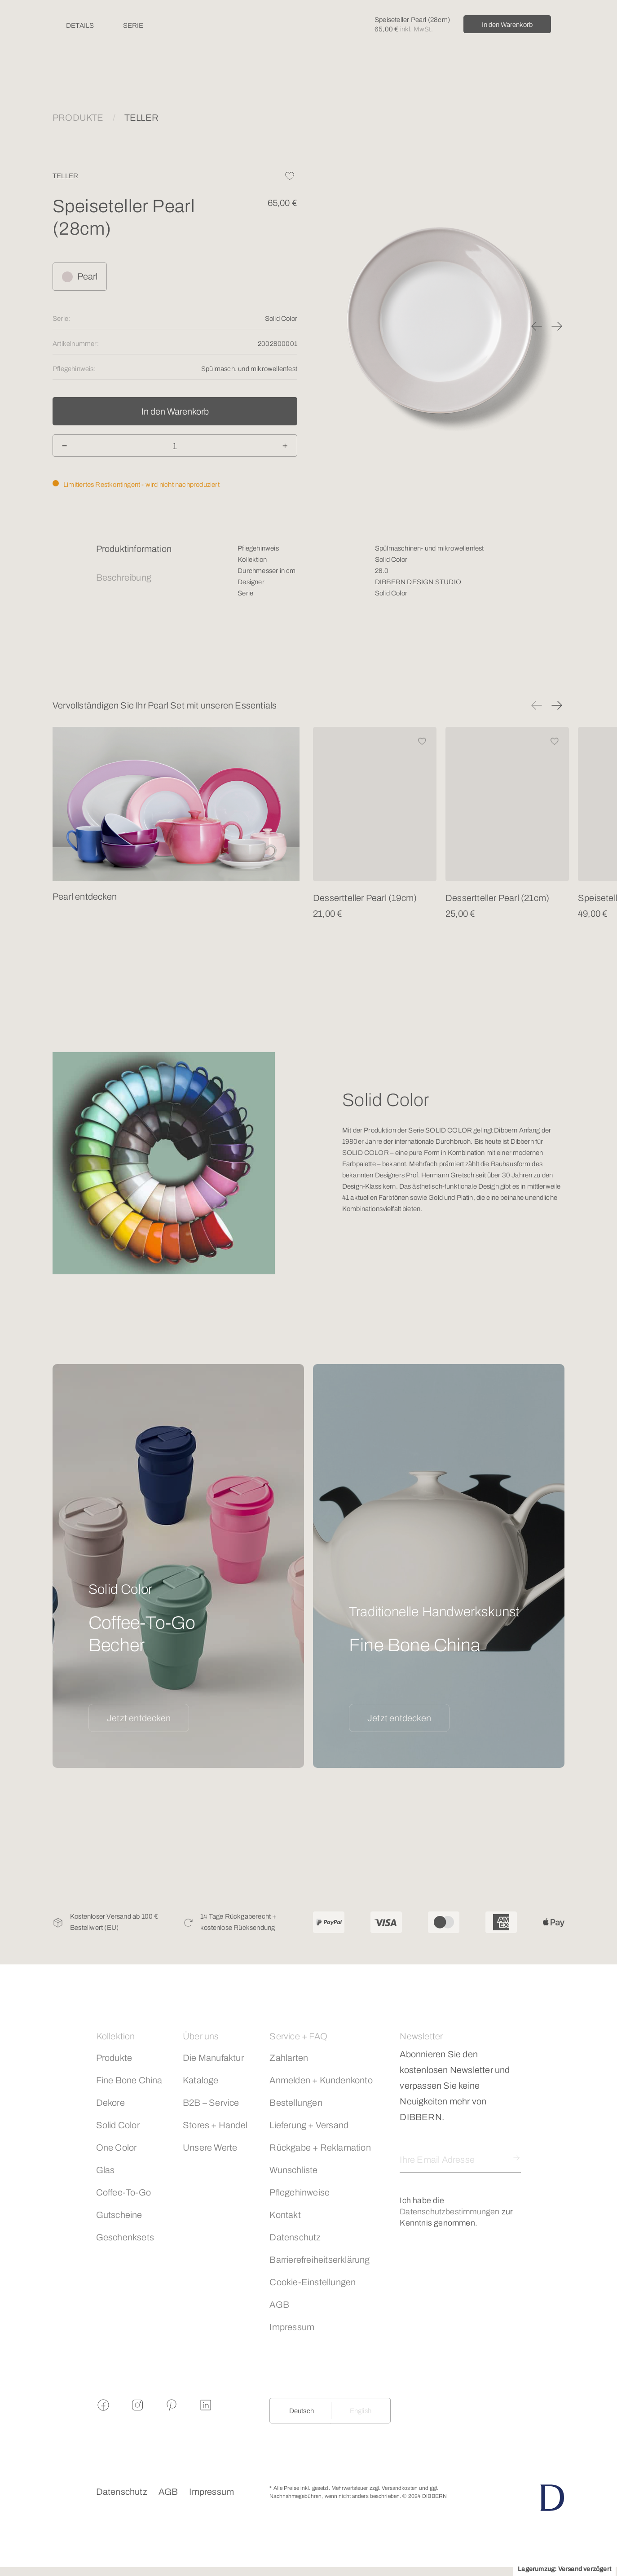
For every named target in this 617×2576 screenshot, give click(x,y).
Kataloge (201, 2080)
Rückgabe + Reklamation (319, 2147)
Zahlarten (288, 2058)
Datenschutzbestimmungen (449, 2211)
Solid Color (118, 2125)
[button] (536, 326)
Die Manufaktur (213, 2058)
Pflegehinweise (299, 2192)
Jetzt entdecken (139, 1718)
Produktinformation (134, 549)
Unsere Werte (210, 2147)
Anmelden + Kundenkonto (320, 2080)
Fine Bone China (129, 2080)
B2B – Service (211, 2103)
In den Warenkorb (507, 24)
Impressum (291, 2327)
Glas (105, 2170)
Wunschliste (293, 2170)
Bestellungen (295, 2103)
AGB (279, 2304)
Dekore (110, 2103)
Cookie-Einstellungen (312, 2282)
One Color (116, 2147)
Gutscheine (119, 2215)
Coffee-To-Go (123, 2192)
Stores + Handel (215, 2125)
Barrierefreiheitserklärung (319, 2260)
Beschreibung (123, 577)
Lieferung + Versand (308, 2125)
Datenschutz (295, 2237)
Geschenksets (125, 2237)
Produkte (114, 2058)
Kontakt (284, 2215)
